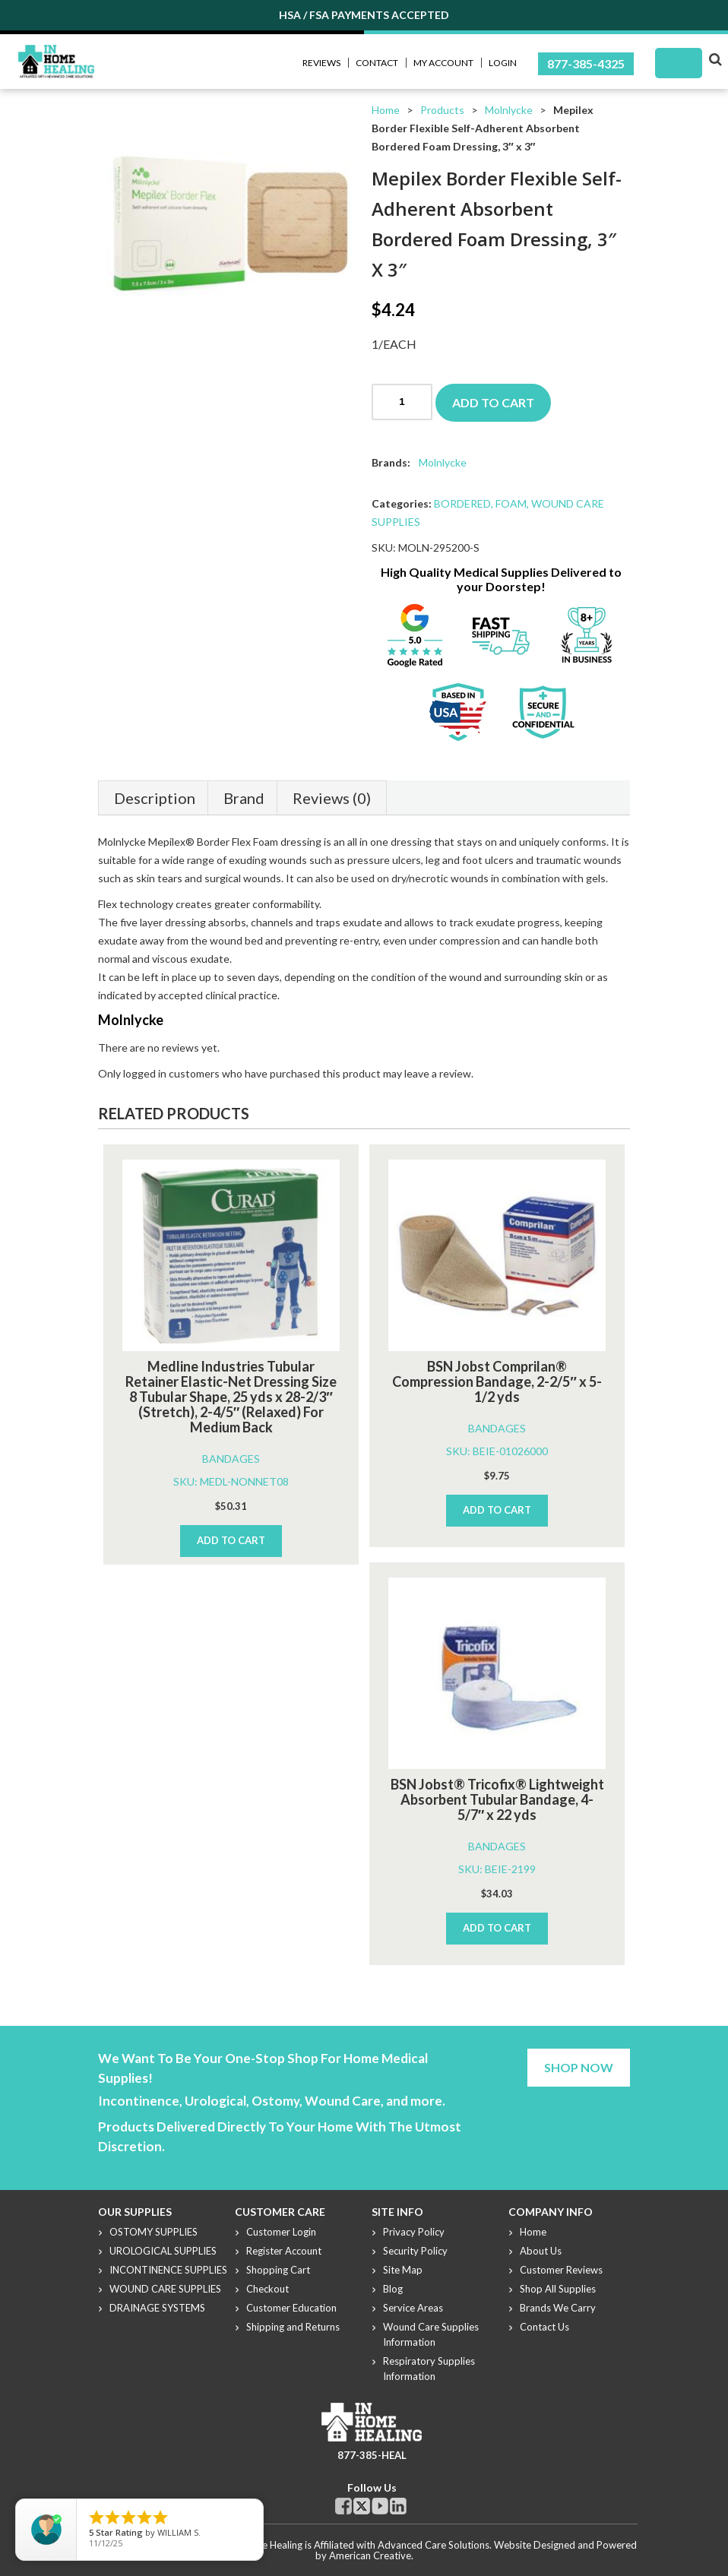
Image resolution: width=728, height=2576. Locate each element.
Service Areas (413, 2308)
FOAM (511, 503)
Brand (243, 798)
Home (386, 109)
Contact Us (544, 2327)
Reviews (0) (332, 798)
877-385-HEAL (372, 2455)
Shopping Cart (278, 2270)
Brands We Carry (558, 2308)
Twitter (361, 2506)
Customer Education (291, 2308)
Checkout (267, 2289)
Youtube (380, 2506)
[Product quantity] (402, 402)
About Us (541, 2251)
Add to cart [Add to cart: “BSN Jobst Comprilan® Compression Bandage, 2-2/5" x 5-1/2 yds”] (497, 1510)
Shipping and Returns (293, 2327)
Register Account (283, 2251)
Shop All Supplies (558, 2289)
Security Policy (415, 2251)
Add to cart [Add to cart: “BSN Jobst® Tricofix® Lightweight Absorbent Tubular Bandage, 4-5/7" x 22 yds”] (497, 1928)
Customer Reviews (561, 2270)
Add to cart (493, 402)
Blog (393, 2289)
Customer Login (281, 2232)
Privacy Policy (414, 2232)
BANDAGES (231, 1458)
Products (442, 109)
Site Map (403, 2270)
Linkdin (398, 2506)
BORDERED (462, 503)
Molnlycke (509, 109)
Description (154, 798)
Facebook (343, 2506)
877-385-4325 (586, 63)
